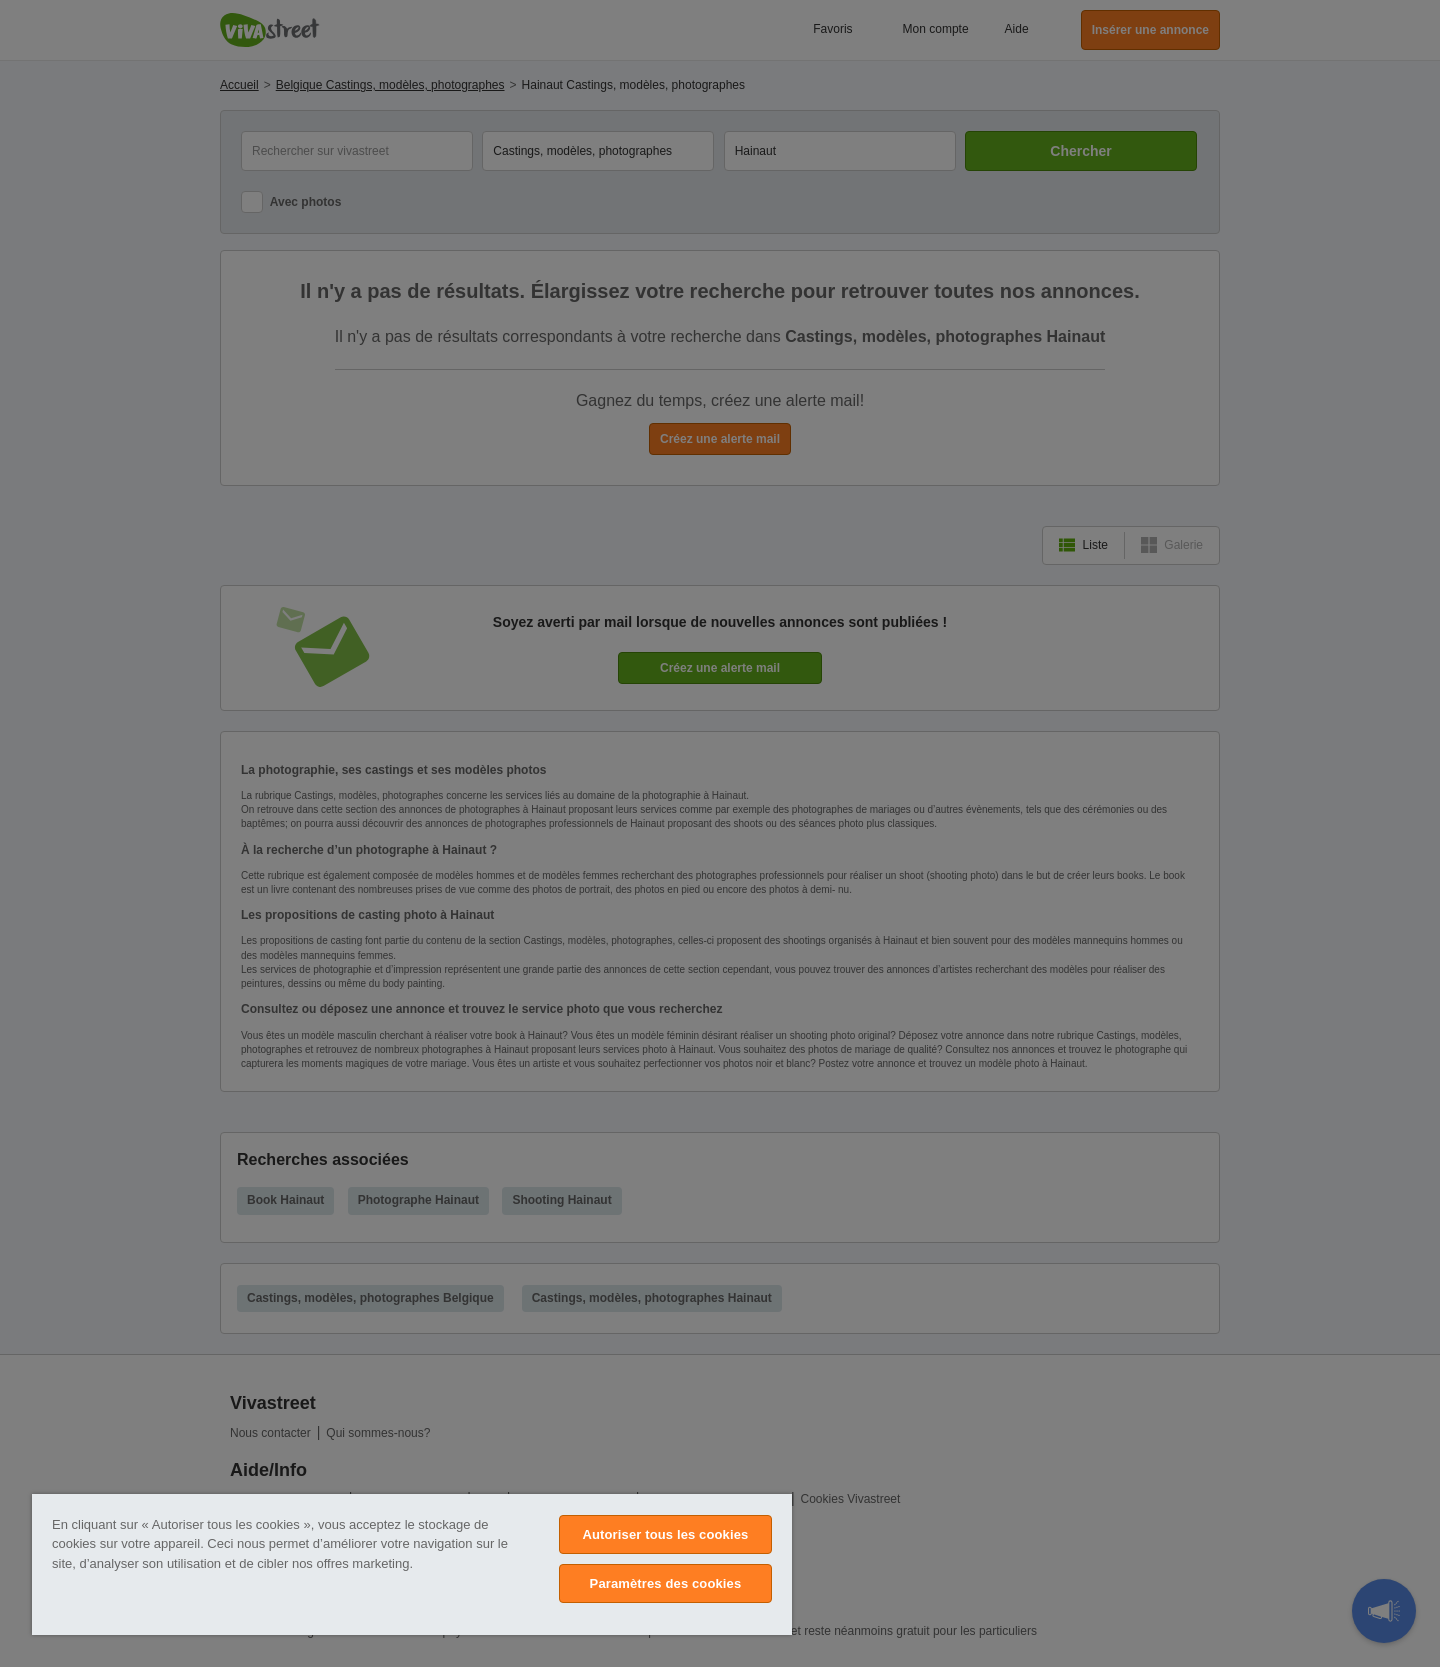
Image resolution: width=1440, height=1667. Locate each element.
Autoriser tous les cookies (665, 1534)
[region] (412, 1564)
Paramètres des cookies (666, 1583)
